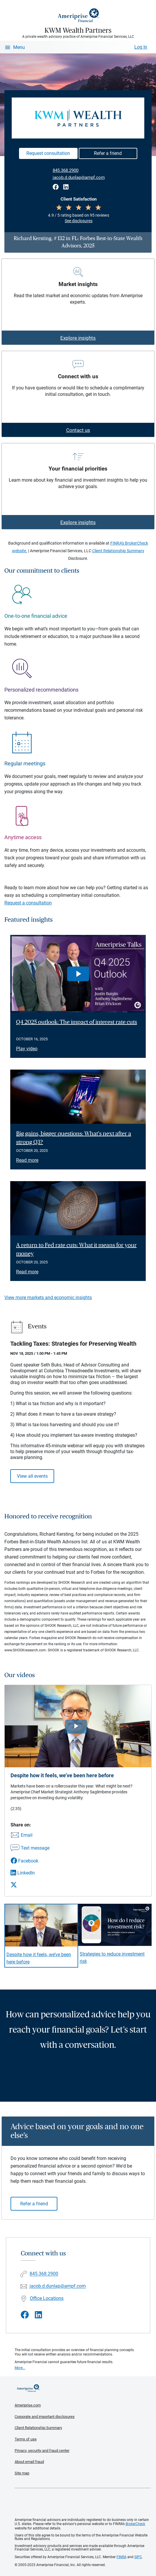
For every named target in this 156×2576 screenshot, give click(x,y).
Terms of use (26, 2439)
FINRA (121, 2557)
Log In (140, 47)
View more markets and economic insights (48, 1297)
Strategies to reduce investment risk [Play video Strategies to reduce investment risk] (112, 1957)
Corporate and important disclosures (45, 2416)
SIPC (138, 2557)
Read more (27, 1160)
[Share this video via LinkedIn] (30, 1872)
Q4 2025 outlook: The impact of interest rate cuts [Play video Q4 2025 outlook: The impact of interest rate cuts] (76, 1022)
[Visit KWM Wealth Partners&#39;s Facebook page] (25, 2315)
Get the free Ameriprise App (83, 2503)
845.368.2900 (65, 170)
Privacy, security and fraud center (42, 2450)
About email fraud (29, 2461)
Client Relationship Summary (118, 550)
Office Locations (47, 2298)
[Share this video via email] (30, 1835)
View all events (32, 1476)
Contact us (78, 430)
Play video (26, 1048)
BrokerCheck (135, 2524)
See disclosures (78, 220)
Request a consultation (28, 903)
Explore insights (78, 338)
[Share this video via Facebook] (30, 1860)
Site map (22, 2473)
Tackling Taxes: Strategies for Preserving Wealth (73, 1344)
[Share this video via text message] (30, 1848)
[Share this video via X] (30, 1884)
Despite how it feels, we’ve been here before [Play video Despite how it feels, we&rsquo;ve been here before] (38, 1958)
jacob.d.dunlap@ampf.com (79, 177)
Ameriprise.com (28, 2405)
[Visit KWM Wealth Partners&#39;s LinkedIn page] (38, 2315)
